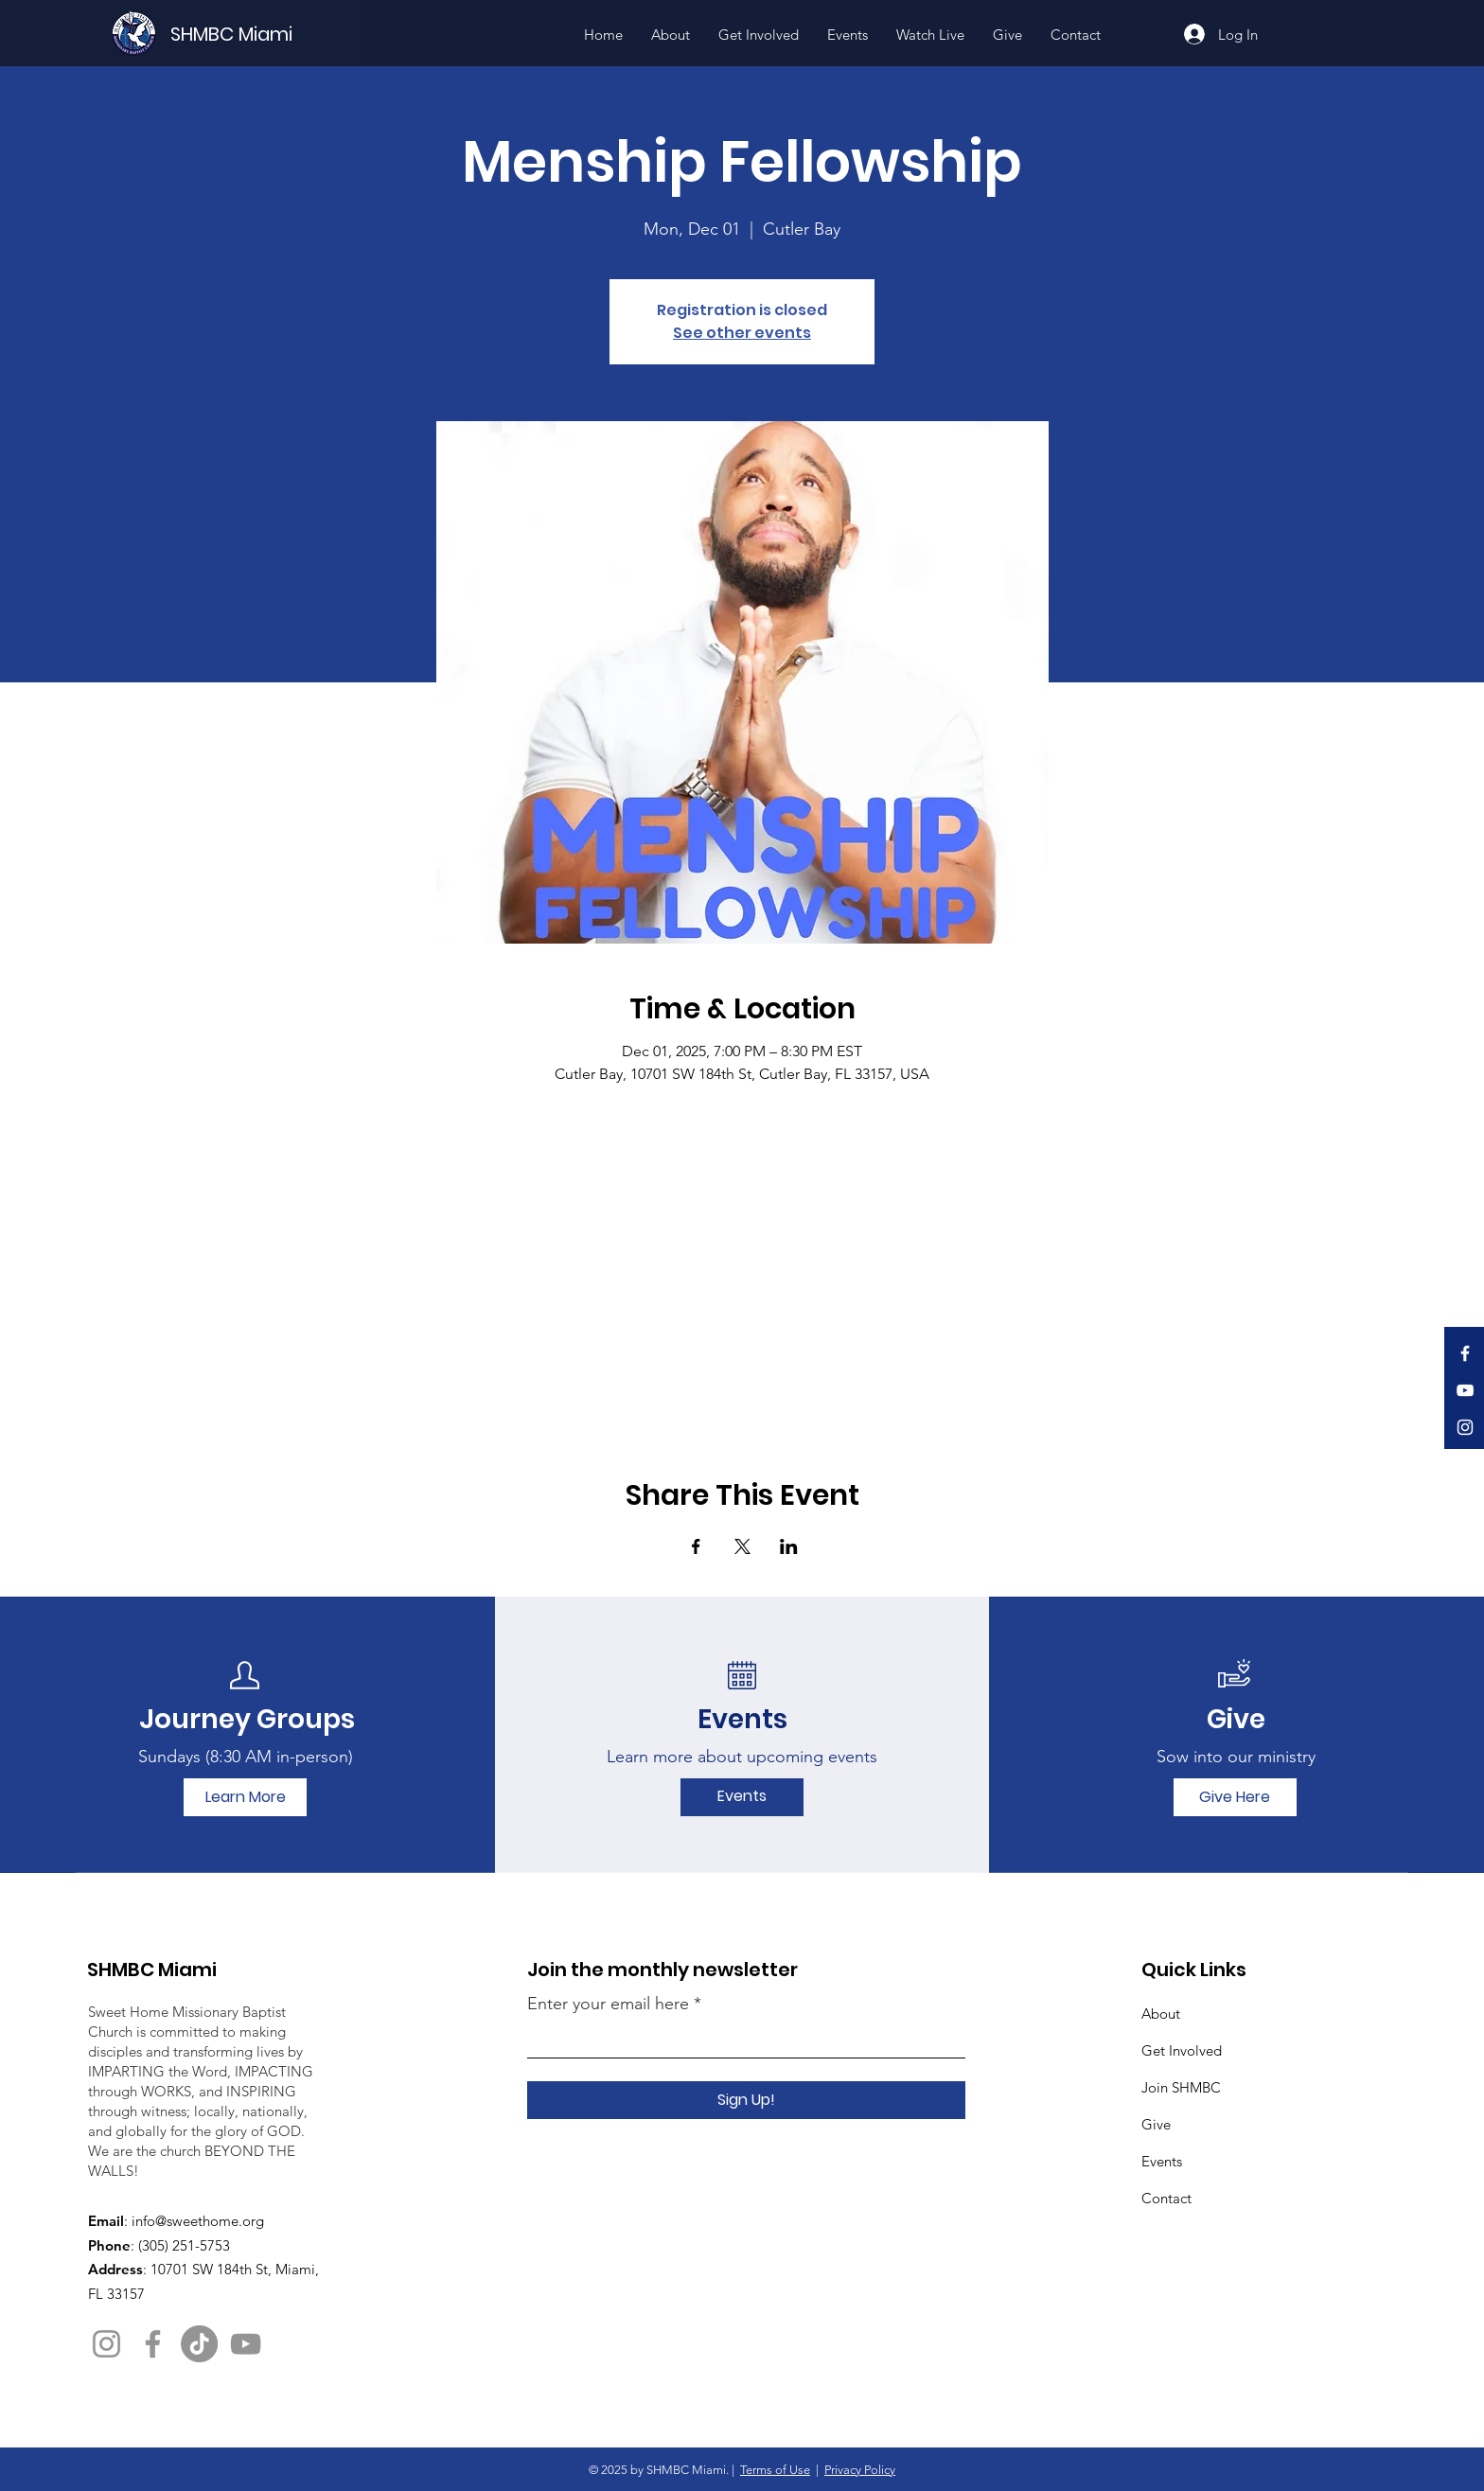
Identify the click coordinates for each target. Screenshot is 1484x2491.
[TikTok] (199, 2343)
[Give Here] (1235, 1797)
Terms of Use (775, 2470)
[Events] (742, 1797)
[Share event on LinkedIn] (789, 1546)
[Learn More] (245, 1797)
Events (1161, 2161)
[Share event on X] (742, 1546)
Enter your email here (608, 2003)
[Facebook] (1465, 1353)
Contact (1166, 2198)
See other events (742, 333)
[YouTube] (1465, 1390)
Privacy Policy (859, 2470)
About (1160, 2014)
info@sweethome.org (198, 2221)
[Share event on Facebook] (696, 1546)
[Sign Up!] (746, 2100)
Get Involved (1181, 2050)
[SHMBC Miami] (263, 33)
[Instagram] (1465, 1427)
